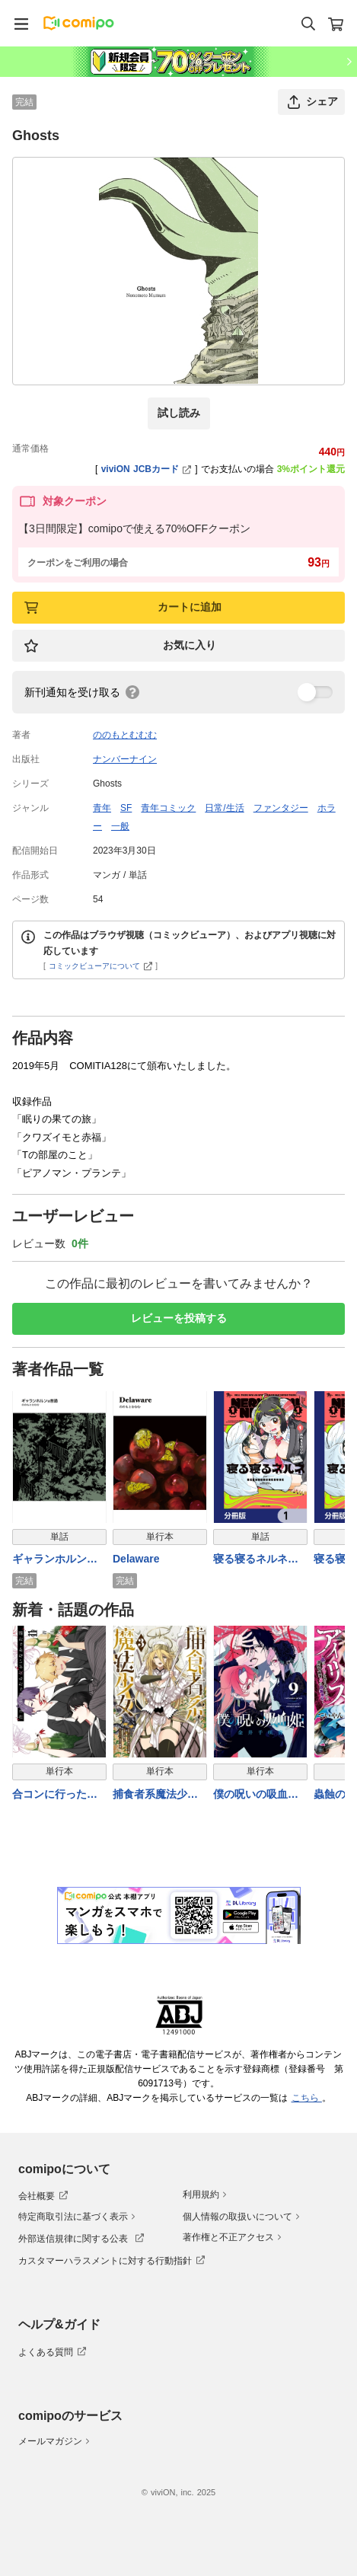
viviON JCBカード (146, 469)
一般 (120, 826)
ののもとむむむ (125, 734)
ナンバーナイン (125, 759)
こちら (307, 2097)
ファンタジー (280, 808)
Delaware (136, 1559)
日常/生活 (224, 808)
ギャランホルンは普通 (54, 1560)
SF (126, 808)
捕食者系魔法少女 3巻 (155, 1794)
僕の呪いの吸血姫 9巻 (255, 1794)
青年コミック (168, 808)
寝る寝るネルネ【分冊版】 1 (250, 1560)
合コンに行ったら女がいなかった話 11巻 (54, 1794)
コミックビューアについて (101, 966)
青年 (102, 808)
